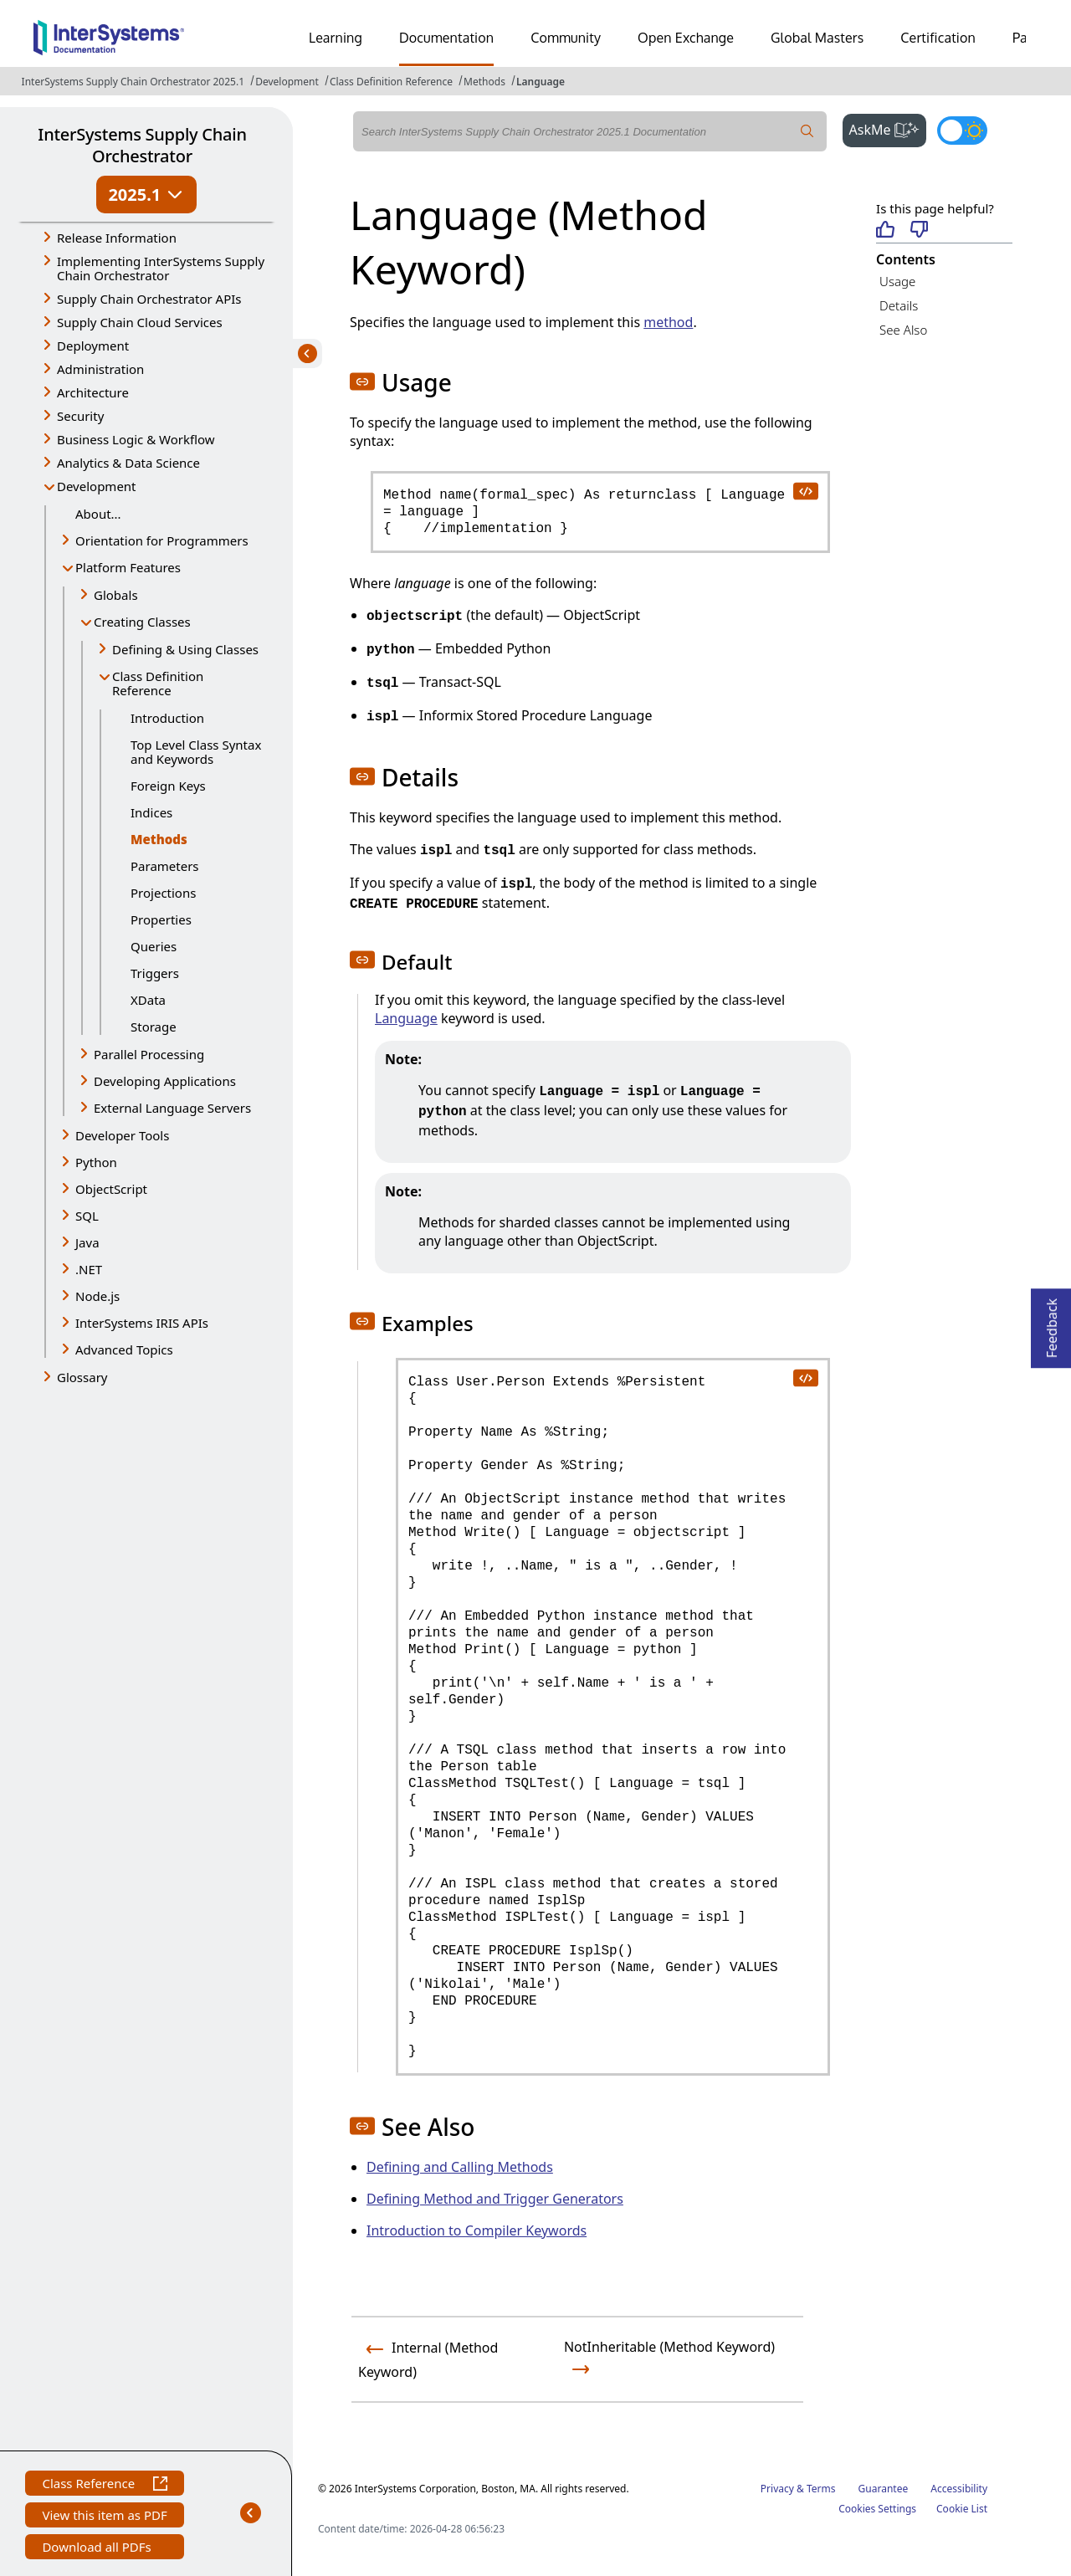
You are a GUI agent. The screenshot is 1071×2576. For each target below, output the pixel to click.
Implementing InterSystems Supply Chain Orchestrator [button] (160, 268)
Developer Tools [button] (122, 1135)
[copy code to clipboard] (804, 490)
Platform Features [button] (128, 567)
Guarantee (883, 2488)
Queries (154, 946)
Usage (897, 281)
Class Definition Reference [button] (157, 683)
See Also (903, 329)
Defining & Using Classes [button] (185, 649)
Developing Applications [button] (165, 1081)
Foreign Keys (168, 785)
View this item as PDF (104, 2517)
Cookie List (961, 2509)
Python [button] (96, 1162)
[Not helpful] (919, 230)
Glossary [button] (82, 1377)
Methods (484, 81)
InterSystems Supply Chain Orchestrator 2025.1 (133, 81)
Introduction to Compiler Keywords (476, 2230)
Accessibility (958, 2488)
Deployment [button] (93, 345)
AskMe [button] (888, 128)
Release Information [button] (117, 237)
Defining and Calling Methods (459, 2167)
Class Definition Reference (391, 81)
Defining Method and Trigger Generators (494, 2198)
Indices (151, 812)
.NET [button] (88, 1269)
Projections (163, 892)
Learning (335, 37)
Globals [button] (116, 594)
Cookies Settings (877, 2509)
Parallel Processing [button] (149, 1054)
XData (148, 999)
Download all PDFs (98, 2548)
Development (287, 81)
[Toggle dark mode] (962, 130)
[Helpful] (885, 230)
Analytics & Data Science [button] (128, 462)
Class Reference (104, 2485)
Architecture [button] (93, 392)
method (668, 322)
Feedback (1052, 1323)
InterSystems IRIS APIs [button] (141, 1322)
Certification (938, 37)
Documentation (446, 37)
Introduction (167, 717)
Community (565, 37)
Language (540, 81)
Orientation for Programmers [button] (162, 540)
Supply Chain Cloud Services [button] (140, 322)
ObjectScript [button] (111, 1188)
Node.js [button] (97, 1296)
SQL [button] (87, 1215)
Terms (821, 2488)
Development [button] (96, 486)
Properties (161, 919)
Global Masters (817, 37)
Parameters (165, 866)
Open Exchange (686, 37)
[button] (362, 381)
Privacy (777, 2488)
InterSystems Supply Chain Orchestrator (142, 145)
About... (98, 513)
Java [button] (87, 1242)
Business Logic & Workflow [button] (136, 439)
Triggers (155, 973)
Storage (154, 1026)
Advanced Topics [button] (124, 1349)
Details (898, 305)
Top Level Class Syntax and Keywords (196, 751)
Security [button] (80, 415)
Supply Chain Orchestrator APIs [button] (149, 298)
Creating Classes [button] (142, 621)
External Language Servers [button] (172, 1107)
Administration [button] (100, 369)
